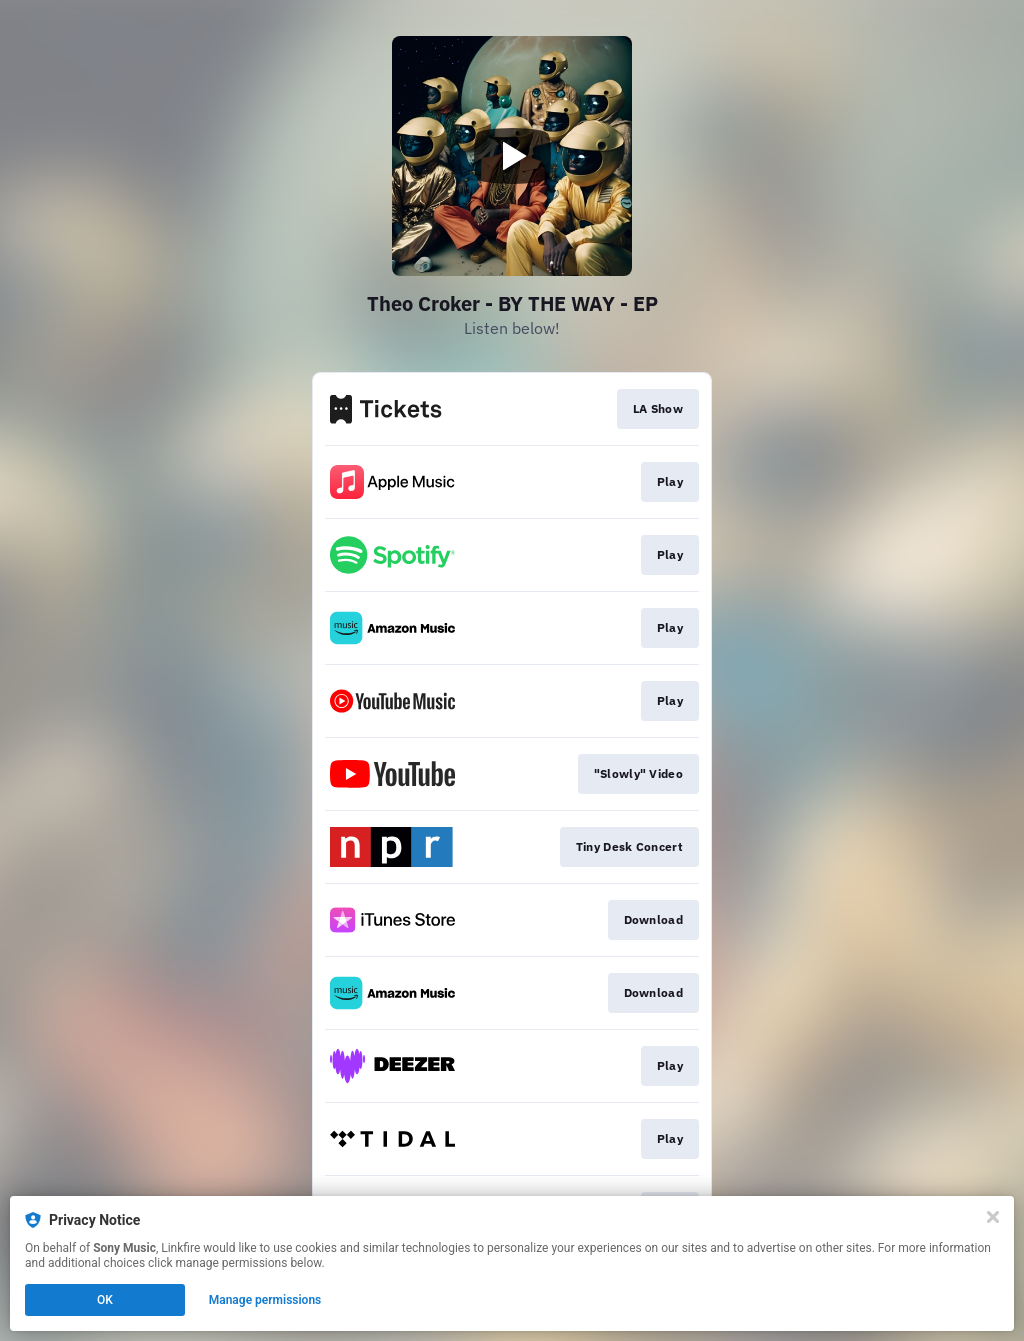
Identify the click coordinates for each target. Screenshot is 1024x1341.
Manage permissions (265, 1300)
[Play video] (512, 156)
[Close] (993, 1217)
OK (105, 1300)
